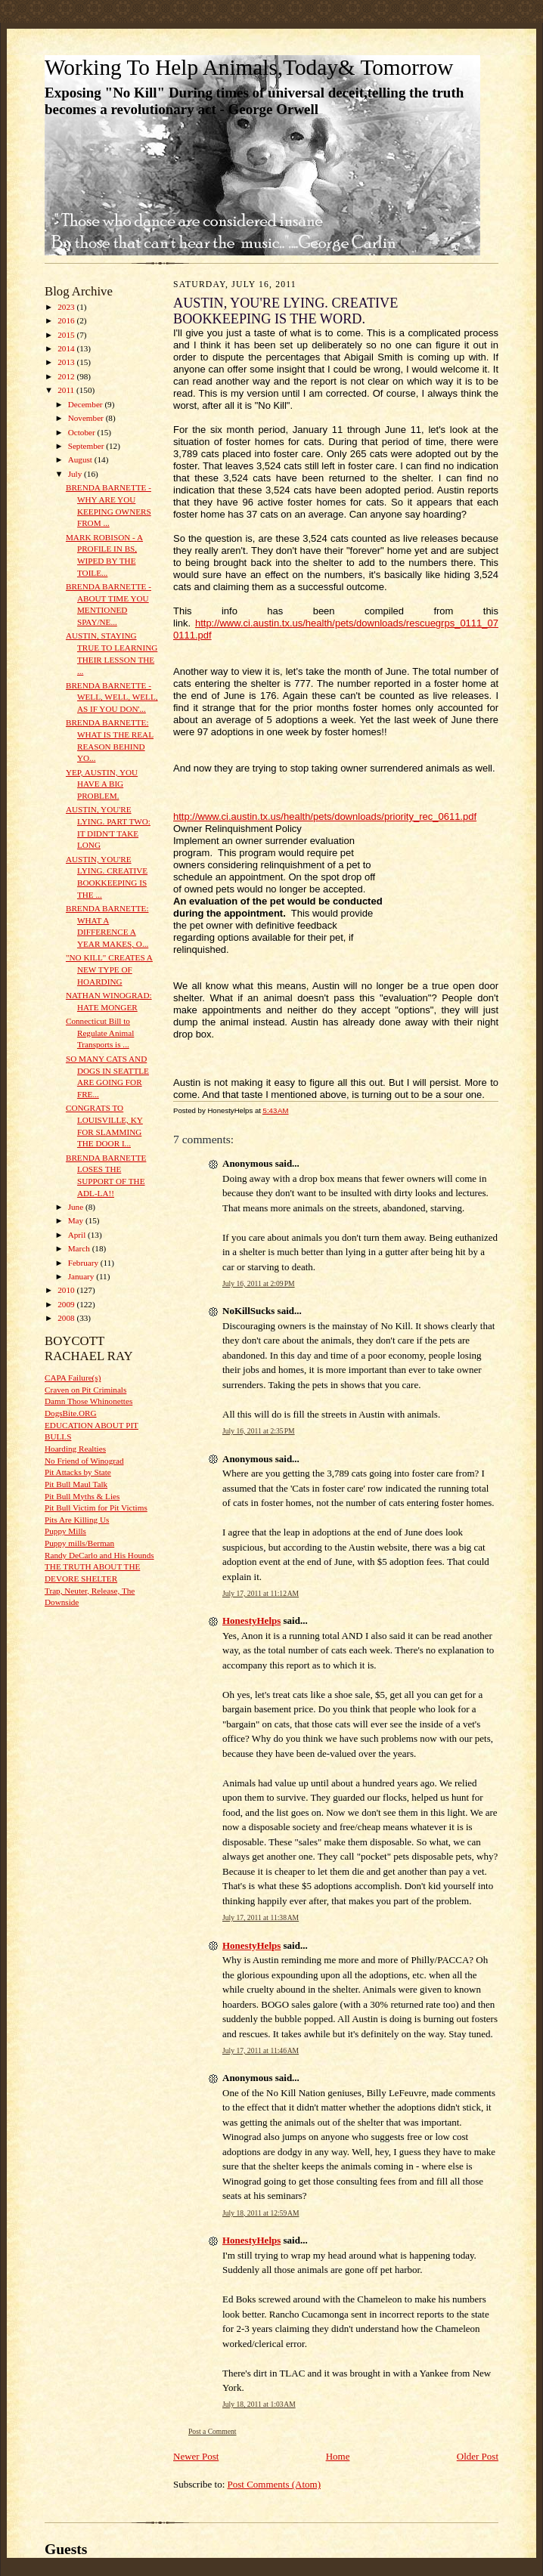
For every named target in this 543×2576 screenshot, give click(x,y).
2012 (66, 376)
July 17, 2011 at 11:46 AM (260, 2050)
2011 (66, 389)
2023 (66, 306)
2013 (66, 361)
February (84, 1262)
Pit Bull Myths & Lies (82, 1496)
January (82, 1276)
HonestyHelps (251, 1620)
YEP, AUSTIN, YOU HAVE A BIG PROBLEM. (102, 784)
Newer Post (196, 2456)
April (78, 1234)
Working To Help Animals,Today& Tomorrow (249, 67)
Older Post (477, 2456)
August (81, 459)
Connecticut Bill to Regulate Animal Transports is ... (100, 1032)
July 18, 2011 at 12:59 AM (260, 2213)
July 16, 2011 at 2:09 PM (258, 1283)
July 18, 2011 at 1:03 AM (259, 2404)
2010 (66, 1289)
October (83, 432)
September (87, 445)
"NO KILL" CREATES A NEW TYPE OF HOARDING (109, 969)
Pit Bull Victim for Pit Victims (96, 1507)
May (76, 1220)
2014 (66, 348)
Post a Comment (212, 2431)
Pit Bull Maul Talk (76, 1484)
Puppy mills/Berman (79, 1543)
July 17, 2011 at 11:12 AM (260, 1593)
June (76, 1206)
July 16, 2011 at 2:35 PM (258, 1431)
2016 (66, 320)
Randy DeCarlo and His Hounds (99, 1555)
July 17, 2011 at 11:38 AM (260, 1917)
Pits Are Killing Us (77, 1519)
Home (338, 2456)
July (76, 473)
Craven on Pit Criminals (85, 1389)
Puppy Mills (65, 1530)
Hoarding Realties (75, 1448)
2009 (66, 1304)
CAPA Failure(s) (73, 1377)
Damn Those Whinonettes (88, 1401)
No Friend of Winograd (84, 1460)
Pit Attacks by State (78, 1472)
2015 (66, 334)
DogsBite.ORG (71, 1413)
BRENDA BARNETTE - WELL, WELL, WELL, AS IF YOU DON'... (112, 697)
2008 (66, 1317)
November (87, 417)
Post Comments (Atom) (274, 2484)
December (86, 404)
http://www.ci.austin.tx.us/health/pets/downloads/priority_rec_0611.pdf (324, 816)
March (80, 1248)
